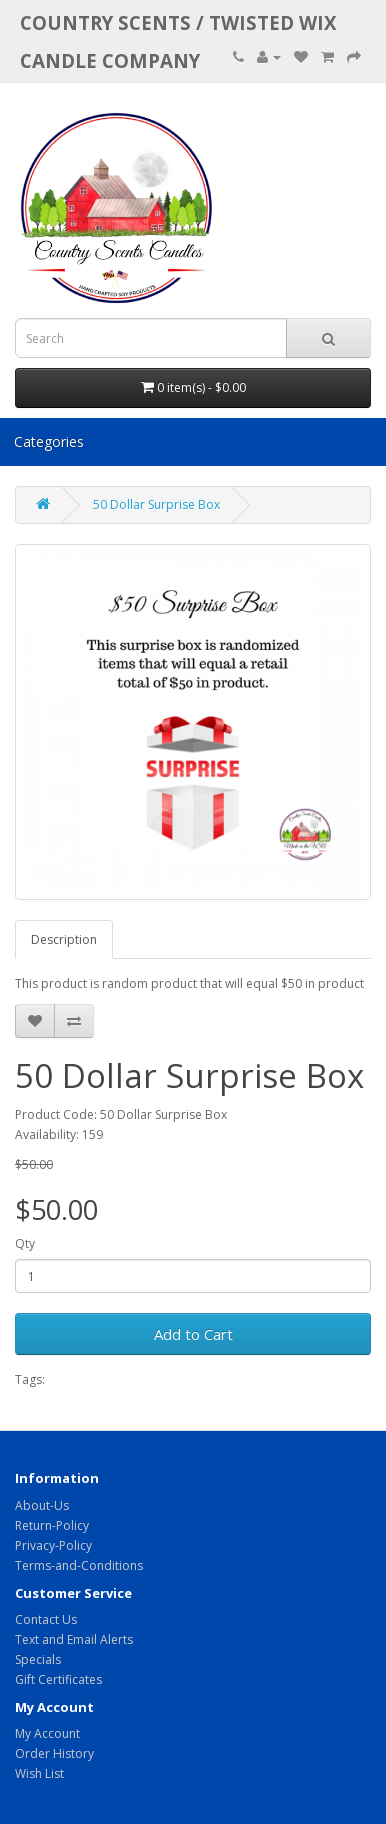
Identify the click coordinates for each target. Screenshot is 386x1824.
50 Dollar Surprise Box (156, 504)
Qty (25, 1243)
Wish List (39, 1773)
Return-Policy (52, 1525)
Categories (49, 441)
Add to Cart (193, 1334)
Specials (38, 1659)
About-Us (42, 1505)
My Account (47, 1733)
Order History (54, 1753)
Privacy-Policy (53, 1545)
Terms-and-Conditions (79, 1565)
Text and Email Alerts (74, 1639)
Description (64, 939)
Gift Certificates (58, 1679)
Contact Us (46, 1619)
